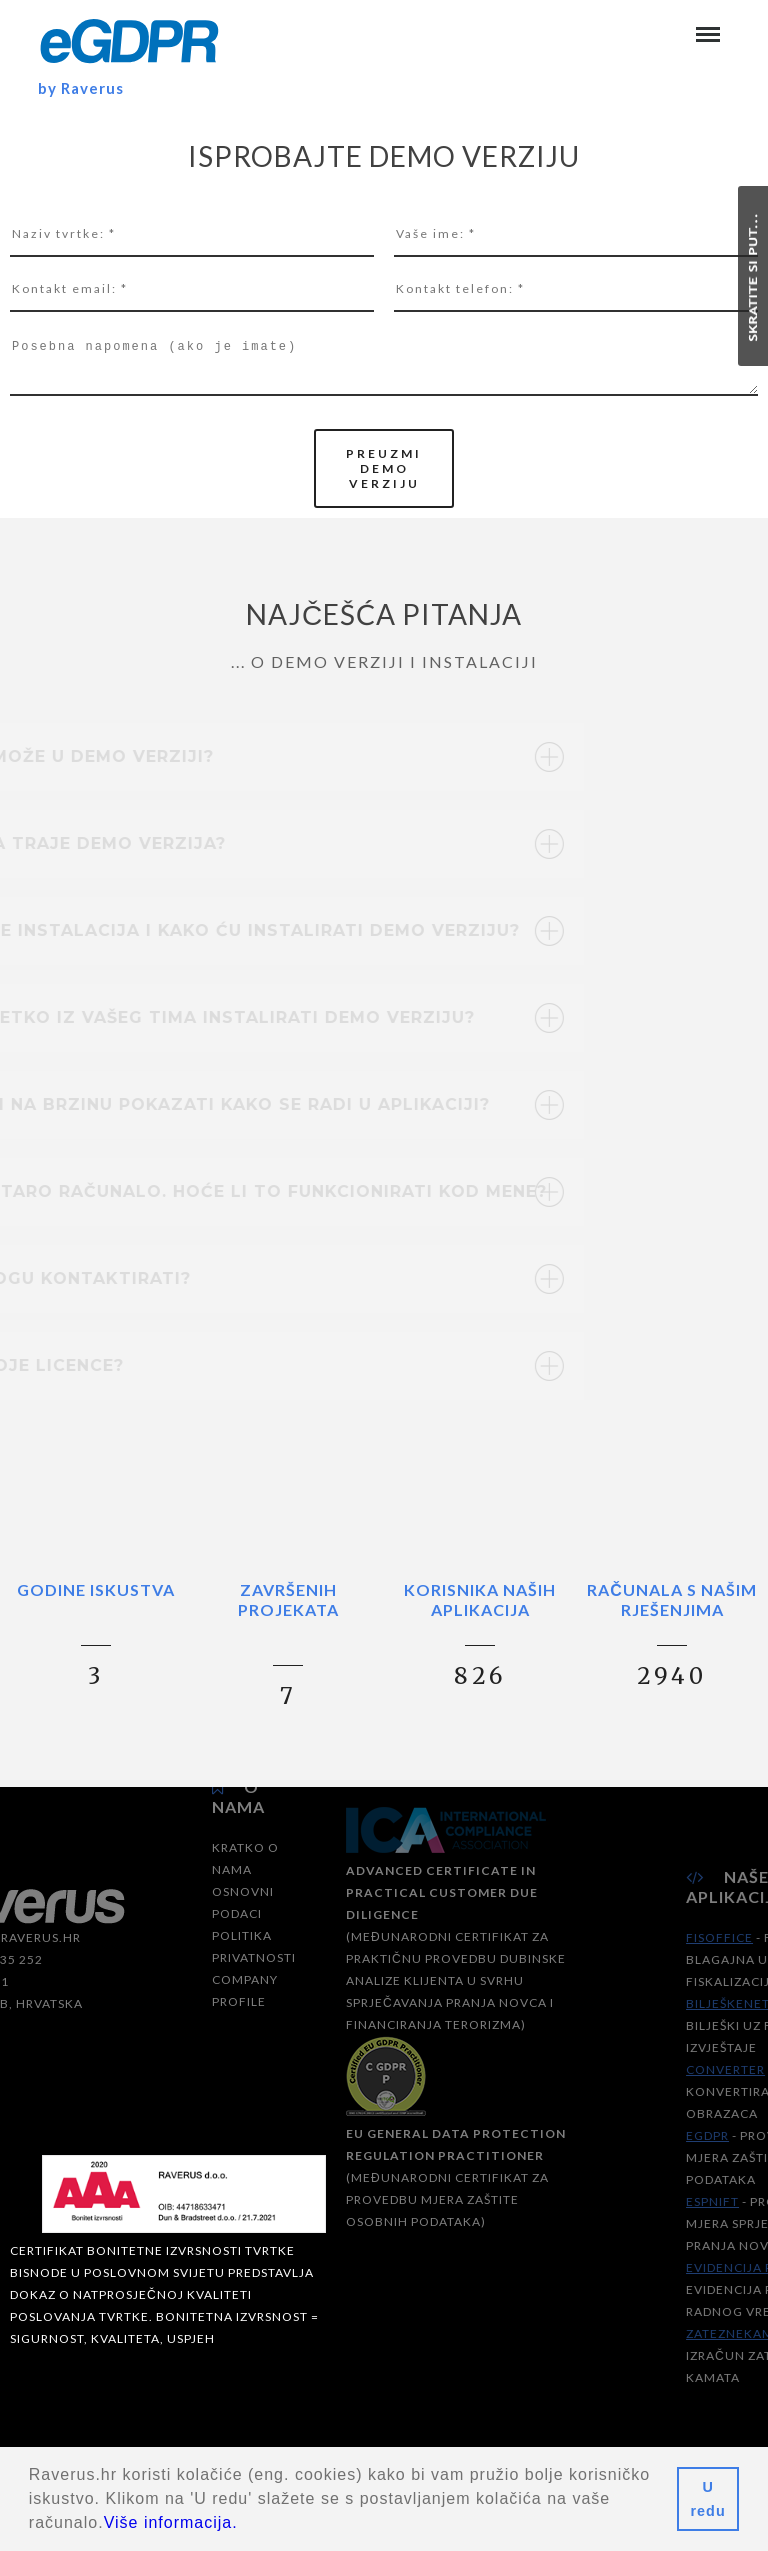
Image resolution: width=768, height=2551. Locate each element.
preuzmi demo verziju (384, 468)
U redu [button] (708, 2499)
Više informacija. (171, 2522)
